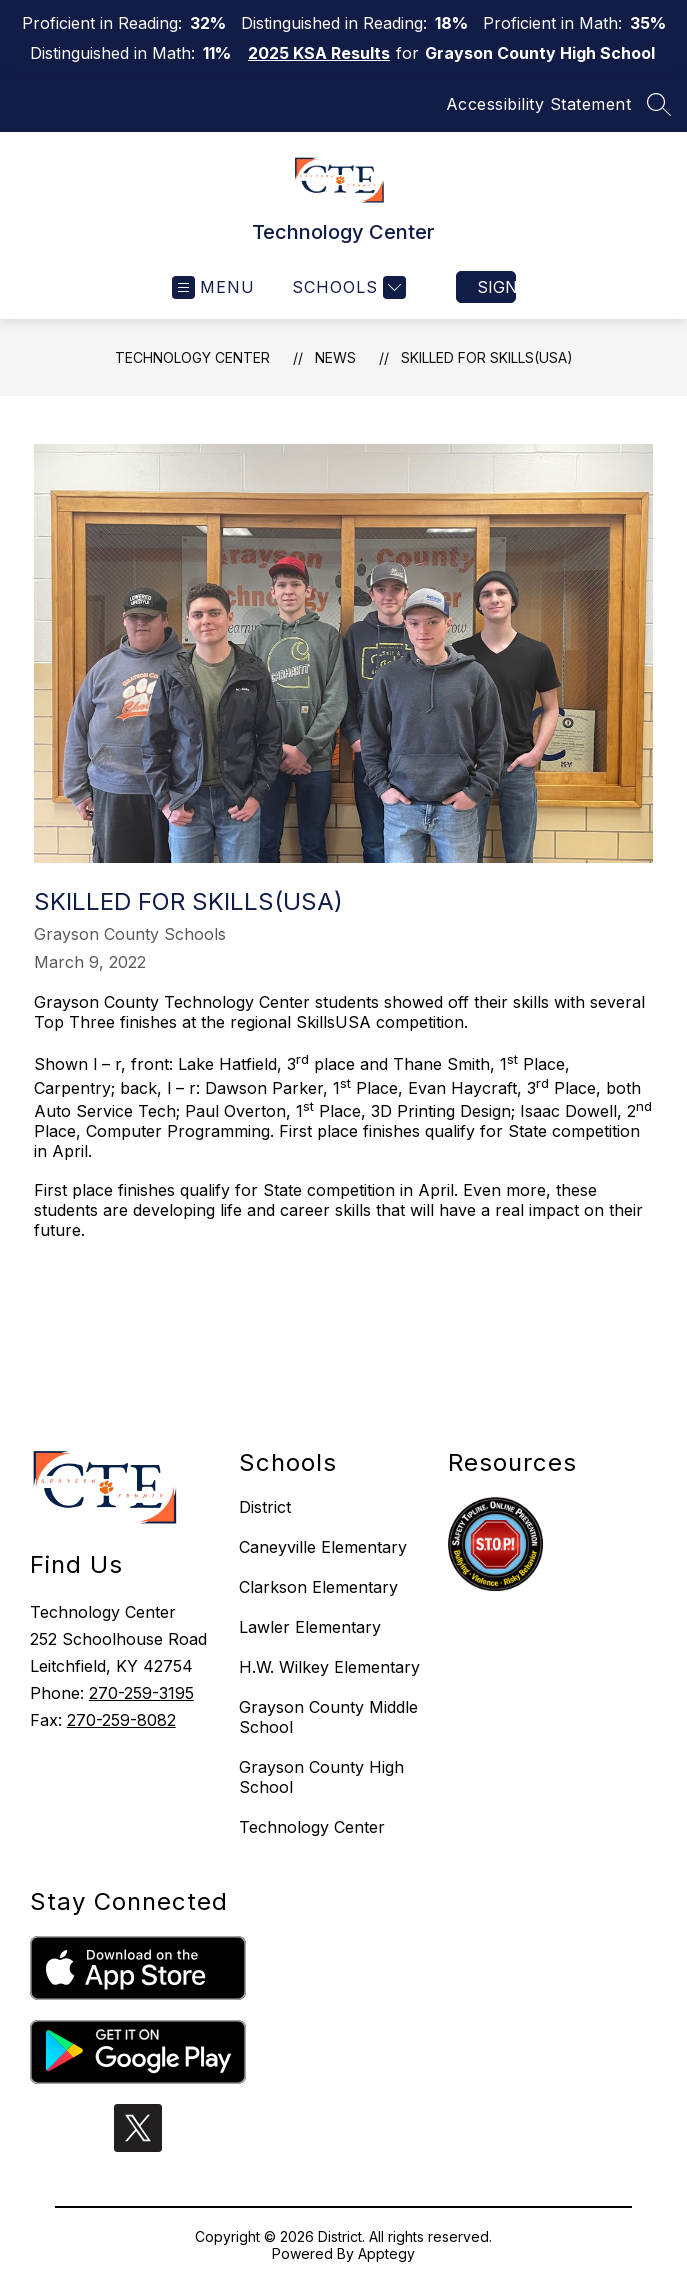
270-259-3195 (141, 1693)
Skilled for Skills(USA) (487, 357)
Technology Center (192, 357)
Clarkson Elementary (318, 1587)
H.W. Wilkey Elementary (329, 1667)
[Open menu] (213, 287)
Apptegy (386, 2253)
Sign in (496, 287)
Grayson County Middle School (328, 1717)
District (265, 1507)
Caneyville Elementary (323, 1547)
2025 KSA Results (319, 53)
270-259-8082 (121, 1720)
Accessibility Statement (539, 104)
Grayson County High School (321, 1777)
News (335, 357)
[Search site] (659, 104)
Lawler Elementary (310, 1627)
